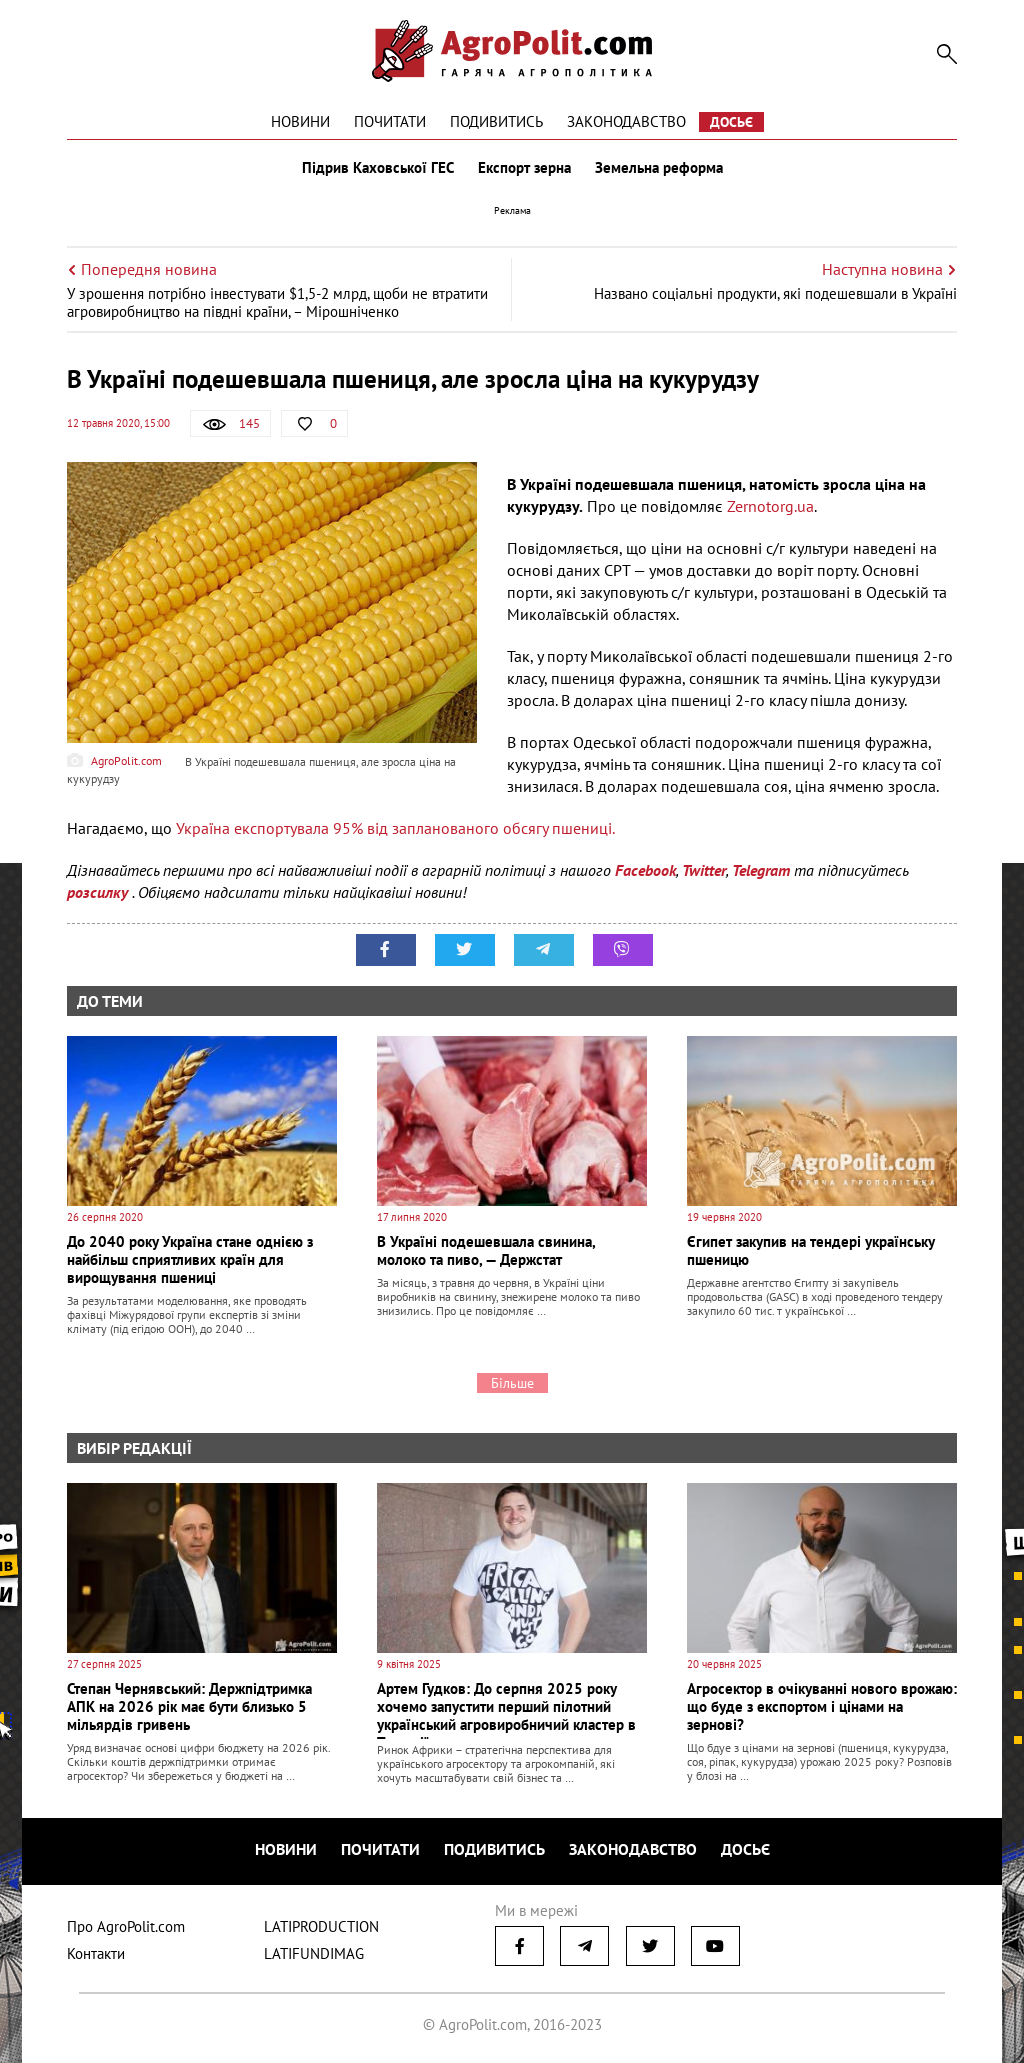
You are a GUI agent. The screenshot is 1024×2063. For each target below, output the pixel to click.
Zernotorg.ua (770, 506)
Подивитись (496, 121)
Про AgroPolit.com (126, 1926)
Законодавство (626, 121)
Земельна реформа (659, 168)
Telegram (761, 870)
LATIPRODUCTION (321, 1926)
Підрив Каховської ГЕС (378, 168)
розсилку (99, 892)
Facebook (645, 870)
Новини (300, 121)
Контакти (96, 1953)
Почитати (390, 121)
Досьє (731, 122)
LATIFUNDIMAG (314, 1953)
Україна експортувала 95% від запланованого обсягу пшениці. (395, 828)
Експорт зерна (524, 168)
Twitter (704, 870)
